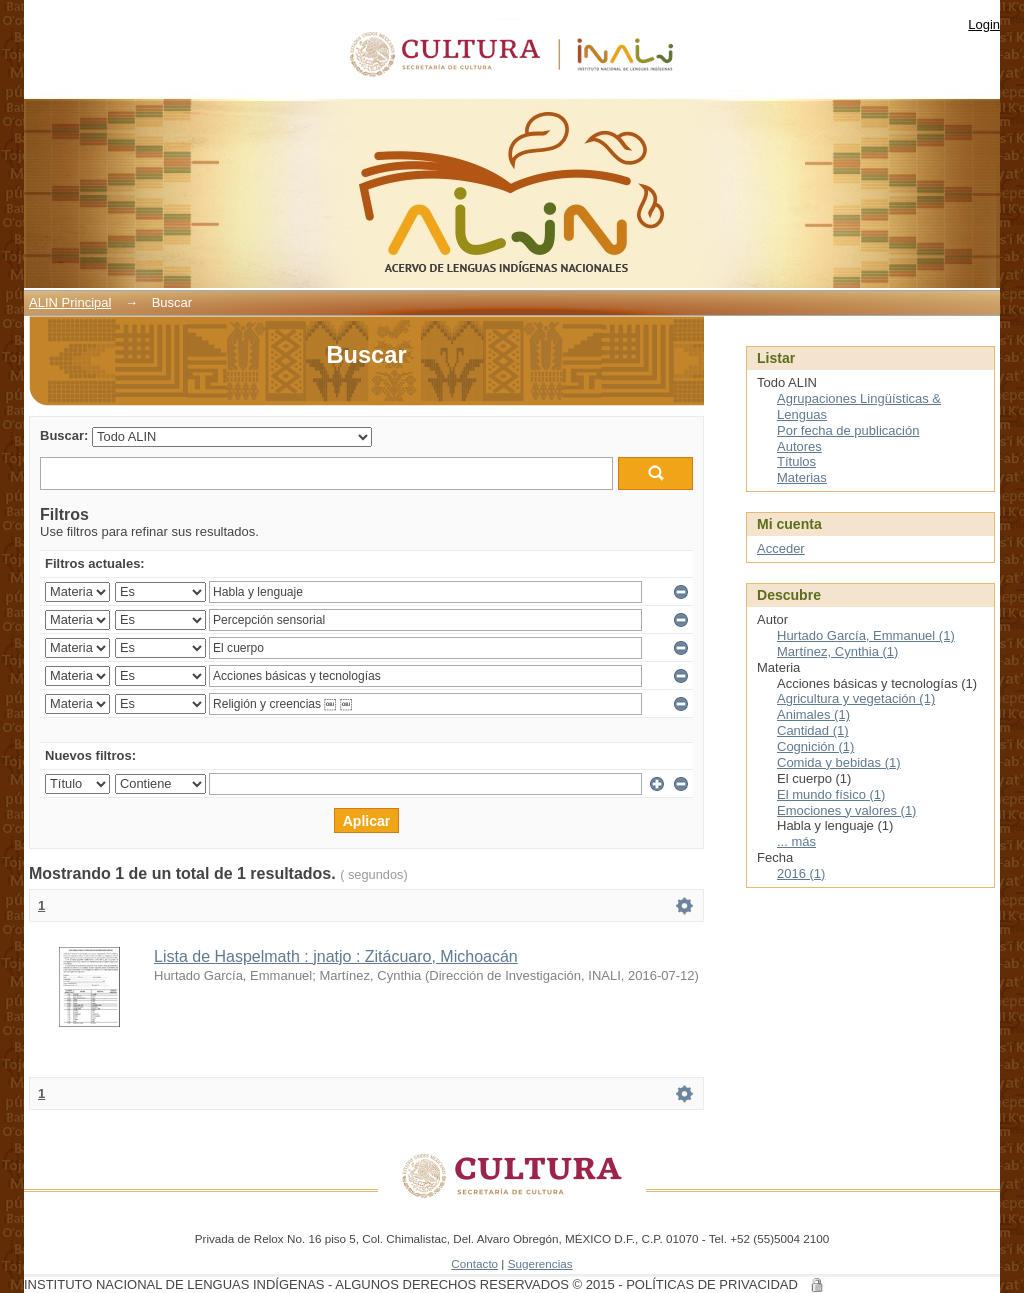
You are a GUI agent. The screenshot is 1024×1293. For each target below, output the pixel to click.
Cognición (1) (815, 746)
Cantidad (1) (813, 730)
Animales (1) (813, 714)
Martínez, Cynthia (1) (837, 651)
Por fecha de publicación (848, 430)
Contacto (474, 1263)
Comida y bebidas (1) (839, 762)
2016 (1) (801, 873)
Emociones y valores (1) (846, 810)
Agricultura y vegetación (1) (856, 698)
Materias (802, 477)
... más (796, 841)
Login (984, 24)
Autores (799, 446)
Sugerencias (540, 1263)
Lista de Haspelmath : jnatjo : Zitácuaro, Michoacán (336, 956)
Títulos (796, 461)
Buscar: (64, 435)
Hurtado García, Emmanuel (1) (866, 635)
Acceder (781, 548)
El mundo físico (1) (831, 794)
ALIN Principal (70, 302)
